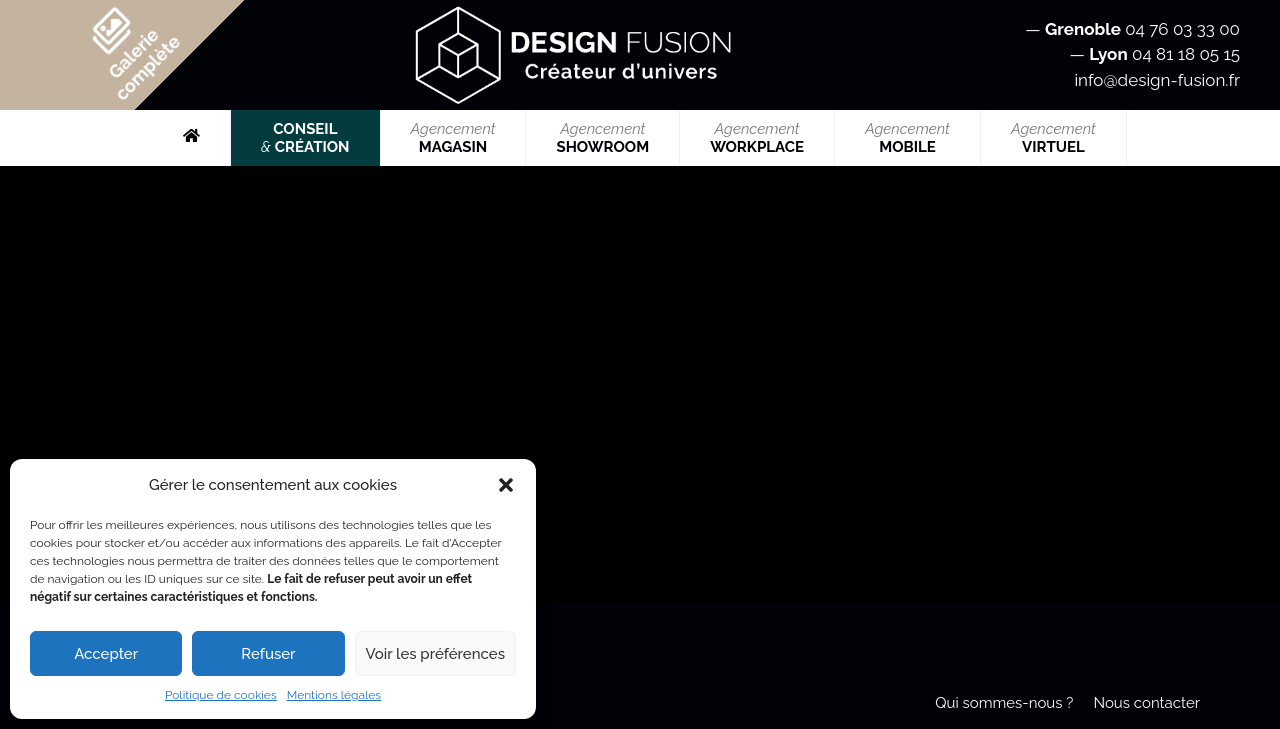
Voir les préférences (435, 654)
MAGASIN (453, 138)
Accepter (106, 654)
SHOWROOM (602, 138)
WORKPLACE (757, 138)
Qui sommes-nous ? (1004, 703)
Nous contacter (1146, 703)
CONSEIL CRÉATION (305, 138)
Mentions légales (334, 695)
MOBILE (907, 138)
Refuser (268, 654)
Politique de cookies (221, 695)
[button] (506, 485)
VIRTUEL (1053, 138)
